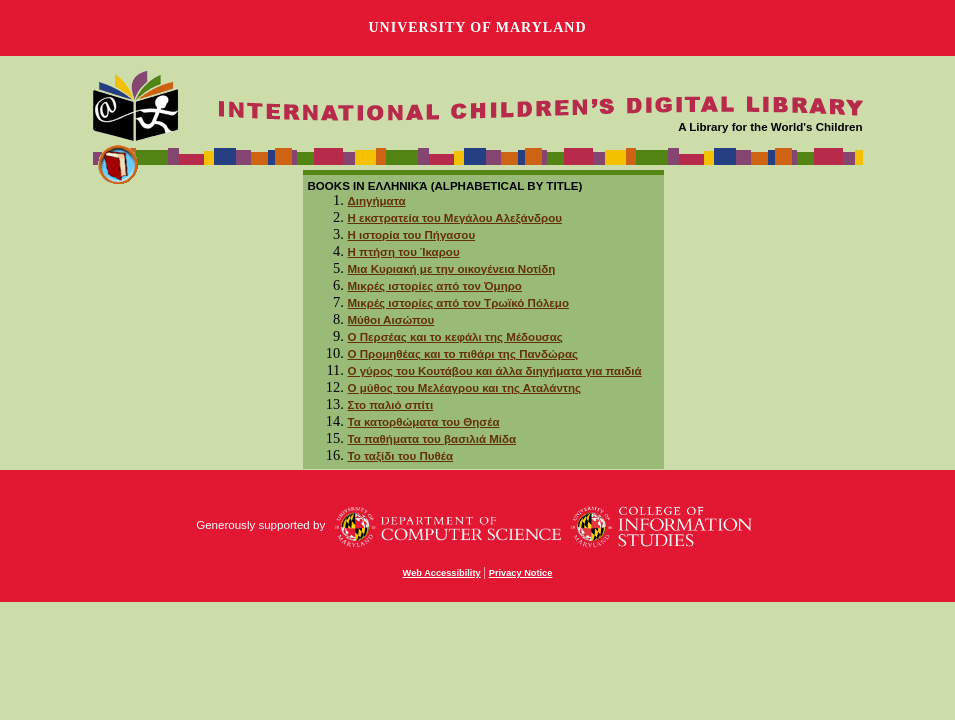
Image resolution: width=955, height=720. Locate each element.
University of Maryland (477, 27)
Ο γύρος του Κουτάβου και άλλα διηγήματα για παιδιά (495, 371)
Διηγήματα (377, 201)
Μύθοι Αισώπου (391, 320)
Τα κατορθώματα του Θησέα (424, 422)
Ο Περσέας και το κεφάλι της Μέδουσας (455, 337)
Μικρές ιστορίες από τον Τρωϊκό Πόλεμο (458, 303)
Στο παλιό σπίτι (391, 405)
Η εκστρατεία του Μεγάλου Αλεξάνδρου (455, 218)
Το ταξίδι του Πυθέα (401, 456)
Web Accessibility (442, 573)
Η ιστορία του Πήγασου (412, 235)
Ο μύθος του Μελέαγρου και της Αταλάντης (465, 388)
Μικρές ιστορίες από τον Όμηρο (435, 286)
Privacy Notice (521, 573)
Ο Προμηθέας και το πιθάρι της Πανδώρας (463, 354)
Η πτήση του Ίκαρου (404, 252)
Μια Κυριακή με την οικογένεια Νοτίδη (452, 269)
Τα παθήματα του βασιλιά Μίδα (432, 439)
